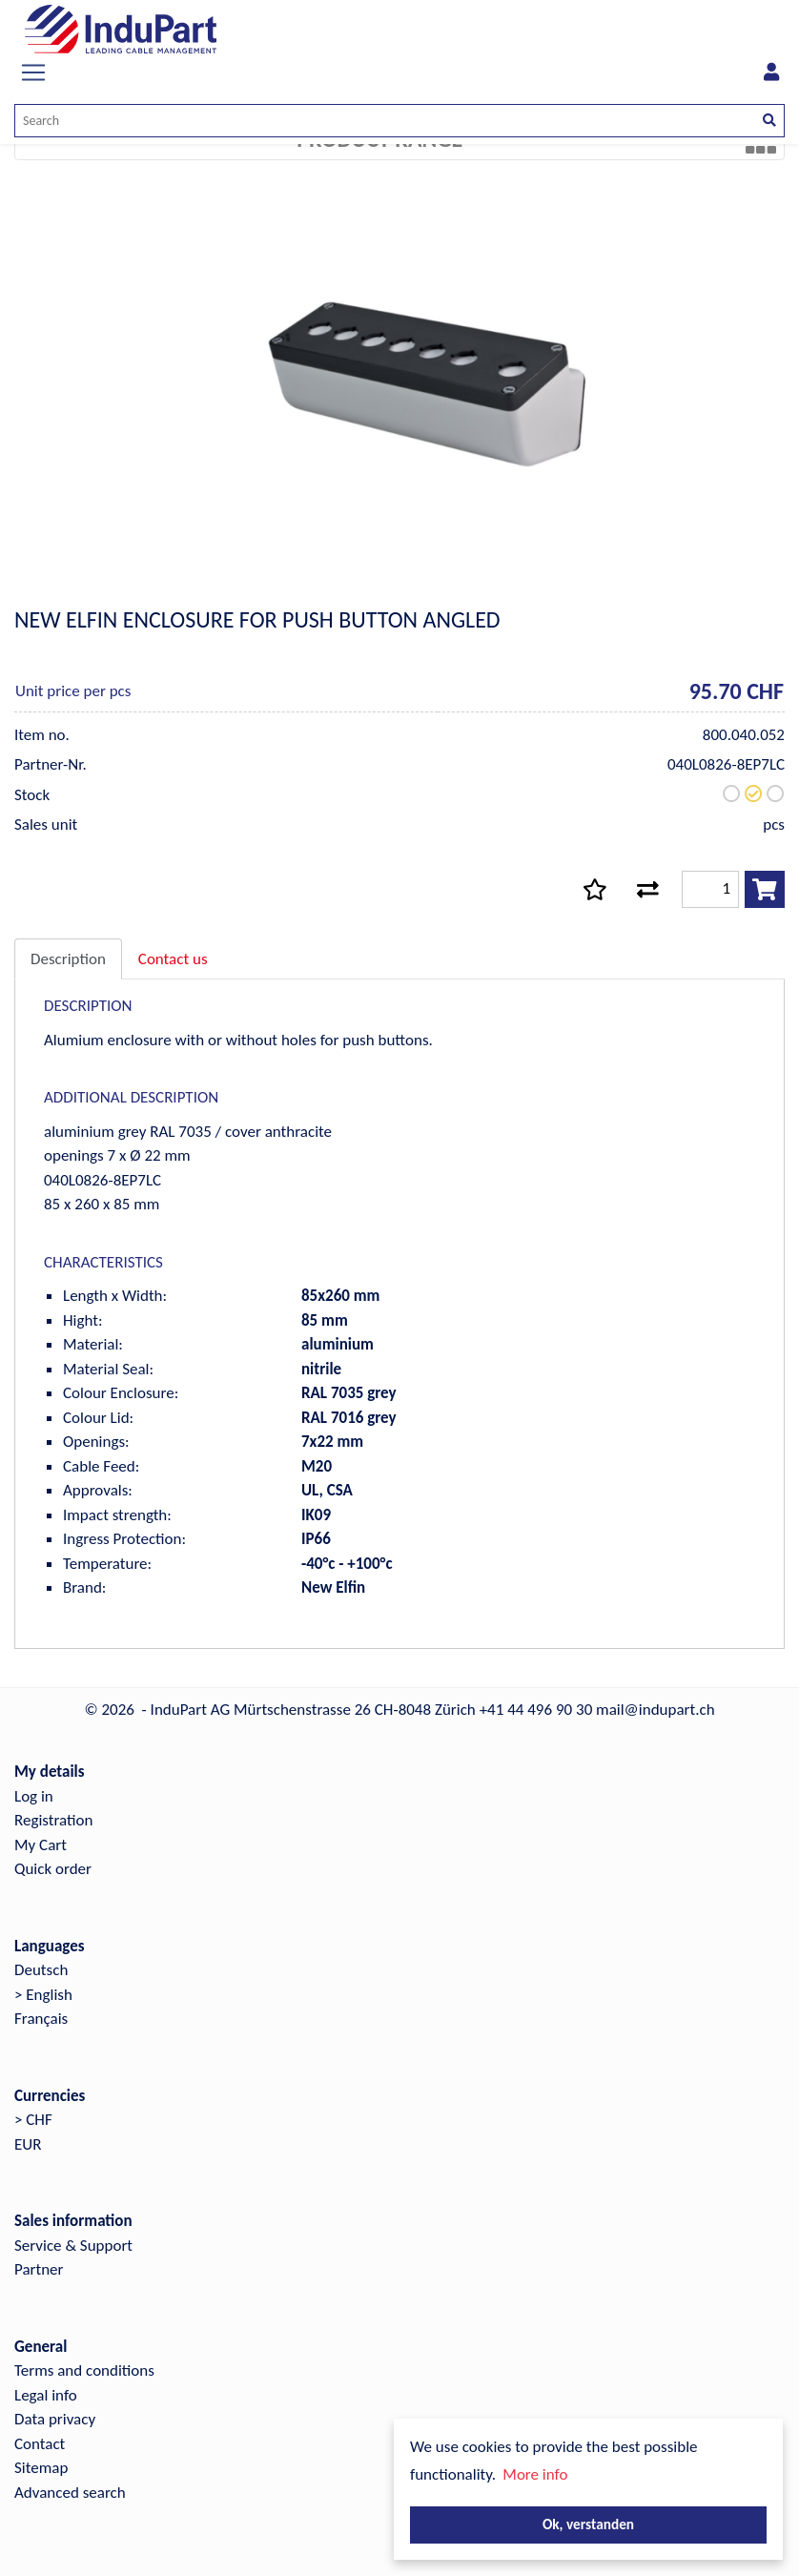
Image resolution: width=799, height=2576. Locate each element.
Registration (53, 1820)
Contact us (173, 959)
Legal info (45, 2395)
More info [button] (534, 2474)
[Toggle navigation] (33, 72)
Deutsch (41, 1970)
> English (43, 1995)
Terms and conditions (84, 2370)
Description (68, 959)
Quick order (53, 1869)
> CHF (33, 2120)
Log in (33, 1796)
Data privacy (54, 2419)
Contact (39, 2444)
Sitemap (41, 2468)
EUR (27, 2144)
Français (41, 2019)
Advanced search (70, 2493)
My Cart (40, 1845)
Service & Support (73, 2246)
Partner (39, 2269)
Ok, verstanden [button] (588, 2524)
